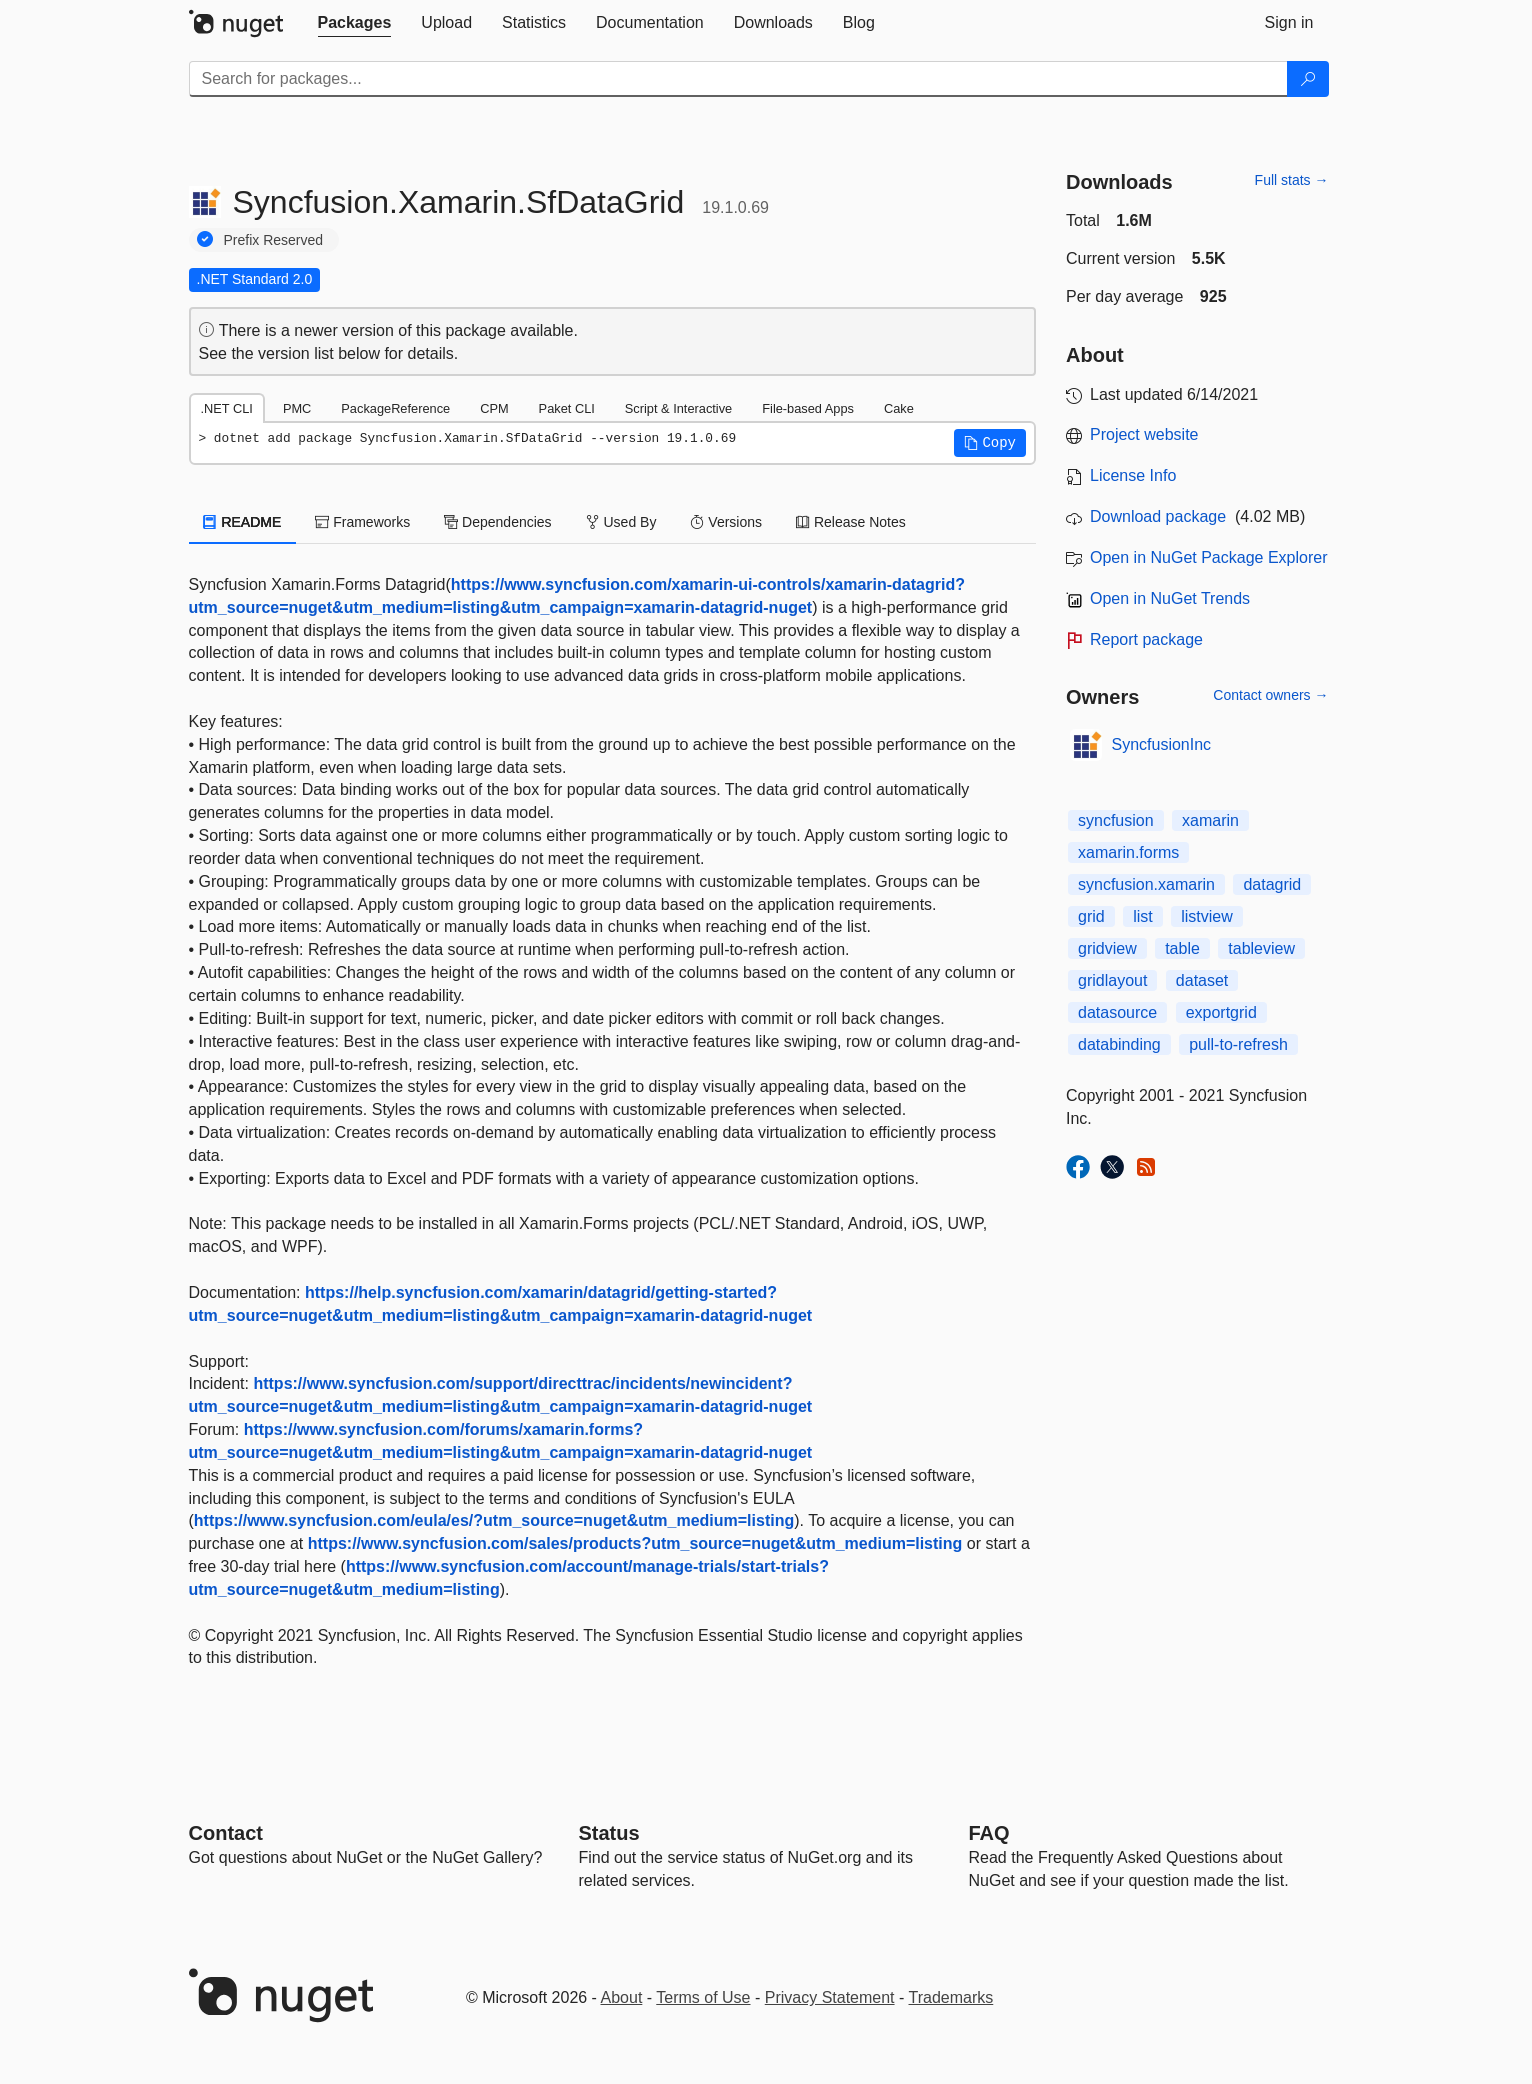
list (1143, 916)
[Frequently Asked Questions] (989, 1833)
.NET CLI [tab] (227, 408)
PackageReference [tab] (395, 408)
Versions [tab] (726, 522)
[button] (990, 443)
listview (1207, 916)
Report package (1146, 639)
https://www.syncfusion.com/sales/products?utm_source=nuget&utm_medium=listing (635, 1543)
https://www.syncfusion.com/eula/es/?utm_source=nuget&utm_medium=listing (494, 1520)
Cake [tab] (899, 408)
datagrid (1272, 884)
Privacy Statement (830, 1997)
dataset (1202, 980)
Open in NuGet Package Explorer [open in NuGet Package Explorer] (1208, 557)
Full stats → (1292, 180)
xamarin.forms (1128, 852)
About (622, 1997)
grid (1091, 916)
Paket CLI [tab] (567, 408)
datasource (1117, 1012)
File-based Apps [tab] (808, 408)
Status (609, 1833)
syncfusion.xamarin (1146, 884)
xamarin (1210, 820)
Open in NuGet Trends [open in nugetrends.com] (1170, 598)
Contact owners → (1270, 695)
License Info (1133, 475)
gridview (1107, 948)
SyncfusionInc (1162, 744)
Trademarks (951, 1997)
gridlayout (1112, 980)
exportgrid (1221, 1012)
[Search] (1308, 79)
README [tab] (243, 522)
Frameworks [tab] (362, 522)
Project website (1144, 434)
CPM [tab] (494, 408)
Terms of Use (703, 1997)
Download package (1158, 516)
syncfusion (1116, 820)
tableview (1261, 948)
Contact (226, 1833)
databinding (1119, 1044)
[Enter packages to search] (738, 79)
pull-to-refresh (1238, 1044)
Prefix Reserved (274, 240)
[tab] (355, 23)
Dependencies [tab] (497, 522)
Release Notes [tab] (851, 522)
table (1182, 948)
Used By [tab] (621, 522)
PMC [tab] (297, 408)
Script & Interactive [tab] (678, 408)
